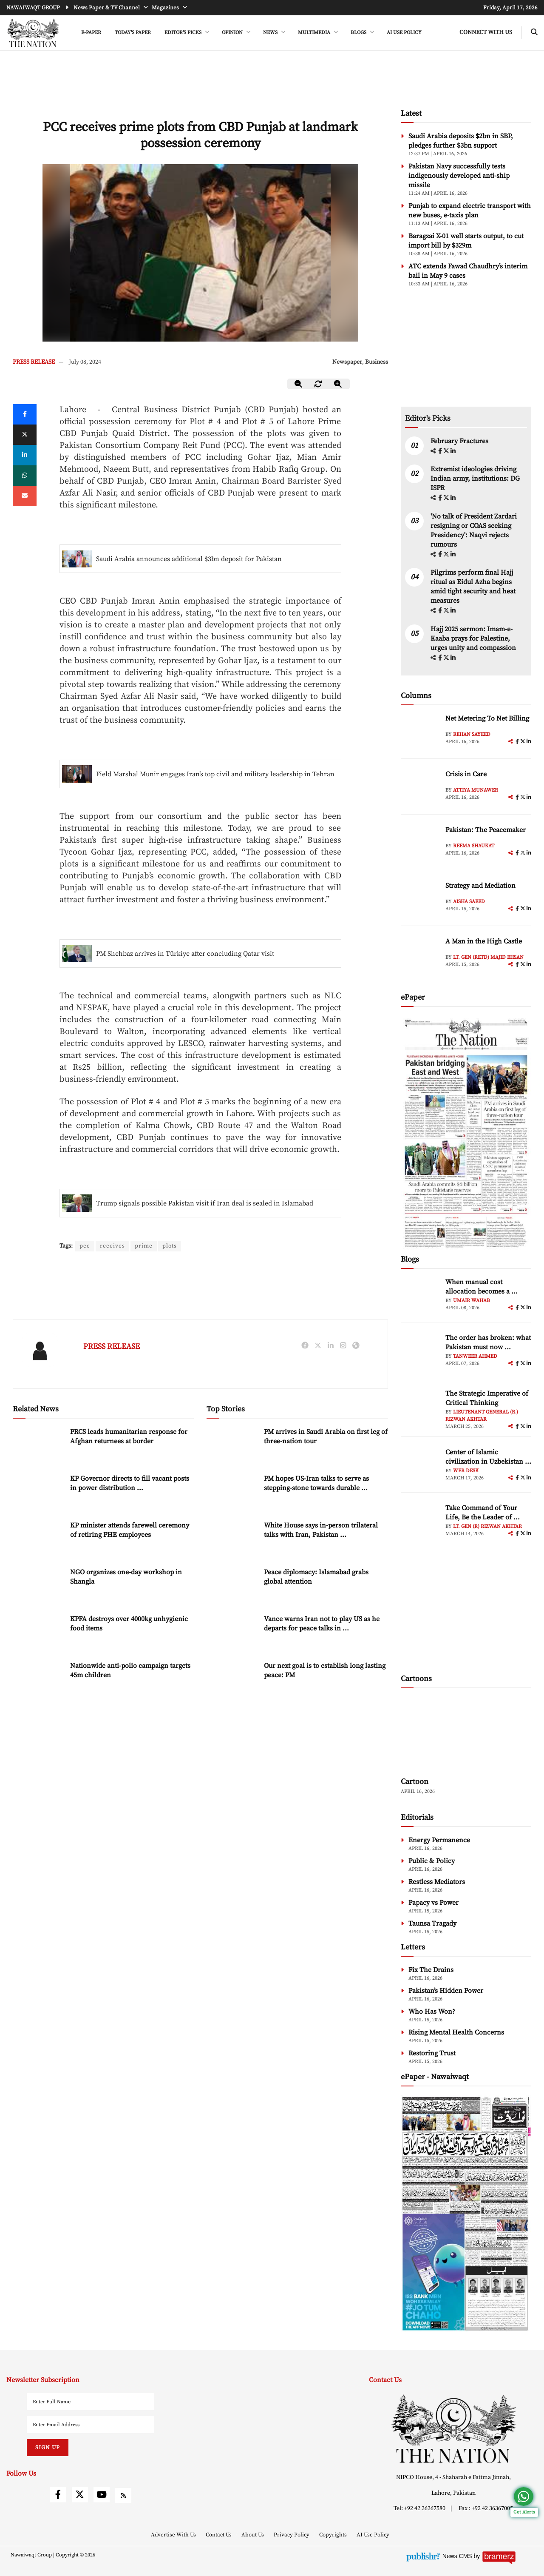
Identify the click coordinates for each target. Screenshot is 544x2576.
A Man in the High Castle (483, 941)
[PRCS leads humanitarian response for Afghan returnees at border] (38, 1445)
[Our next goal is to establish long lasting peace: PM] (232, 1679)
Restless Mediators (436, 1882)
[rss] (123, 2495)
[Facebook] (25, 414)
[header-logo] (33, 33)
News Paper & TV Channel (107, 7)
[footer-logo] (453, 2428)
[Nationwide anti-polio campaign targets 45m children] (38, 1679)
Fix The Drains (430, 1970)
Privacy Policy (292, 2534)
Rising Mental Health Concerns (456, 2032)
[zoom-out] (298, 383)
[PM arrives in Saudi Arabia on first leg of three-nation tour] (232, 1445)
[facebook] (440, 451)
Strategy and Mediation (480, 885)
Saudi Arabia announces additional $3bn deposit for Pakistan (189, 559)
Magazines (166, 7)
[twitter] (25, 435)
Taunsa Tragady (432, 1923)
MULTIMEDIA (315, 32)
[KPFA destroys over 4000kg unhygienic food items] (38, 1632)
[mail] (25, 496)
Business (376, 362)
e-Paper (91, 32)
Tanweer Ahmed (475, 1356)
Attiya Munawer (475, 790)
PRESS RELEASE (34, 362)
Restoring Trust (432, 2053)
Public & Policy (431, 1861)
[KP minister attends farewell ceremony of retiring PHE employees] (38, 1539)
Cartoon (414, 1782)
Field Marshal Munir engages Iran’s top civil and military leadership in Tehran (215, 774)
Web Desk (466, 1471)
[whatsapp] (25, 475)
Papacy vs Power (433, 1902)
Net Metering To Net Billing (487, 718)
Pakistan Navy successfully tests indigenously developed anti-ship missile (459, 175)
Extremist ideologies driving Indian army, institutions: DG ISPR (475, 478)
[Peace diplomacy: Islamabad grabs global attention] (232, 1585)
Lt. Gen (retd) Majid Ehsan (488, 957)
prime (144, 1246)
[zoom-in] (338, 383)
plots (170, 1246)
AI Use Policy (404, 32)
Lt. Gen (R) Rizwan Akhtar (487, 1526)
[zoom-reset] (318, 383)
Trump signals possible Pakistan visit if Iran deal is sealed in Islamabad (204, 1203)
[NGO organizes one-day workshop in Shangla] (38, 1585)
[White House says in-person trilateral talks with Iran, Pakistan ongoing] (232, 1539)
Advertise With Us (174, 2534)
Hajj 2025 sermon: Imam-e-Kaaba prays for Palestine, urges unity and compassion (473, 638)
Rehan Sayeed (471, 734)
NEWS (271, 32)
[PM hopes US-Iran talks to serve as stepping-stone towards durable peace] (232, 1492)
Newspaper (347, 362)
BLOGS (359, 32)
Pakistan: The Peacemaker (485, 830)
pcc (84, 1246)
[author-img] (420, 733)
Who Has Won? (431, 2011)
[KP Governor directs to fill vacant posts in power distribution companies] (38, 1492)
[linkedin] (25, 455)
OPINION (233, 32)
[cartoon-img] (466, 1733)
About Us (253, 2534)
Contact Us (219, 2534)
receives (112, 1246)
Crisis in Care (466, 774)
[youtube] (102, 2494)
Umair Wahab (471, 1300)
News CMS (458, 2556)
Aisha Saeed (469, 901)
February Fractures (460, 441)
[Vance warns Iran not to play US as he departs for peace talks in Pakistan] (232, 1632)
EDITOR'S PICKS (183, 32)
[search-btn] (534, 32)
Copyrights (333, 2534)
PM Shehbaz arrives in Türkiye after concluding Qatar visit (185, 953)
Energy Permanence (439, 1840)
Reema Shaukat (473, 846)
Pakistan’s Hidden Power (445, 1990)
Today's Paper (133, 32)
